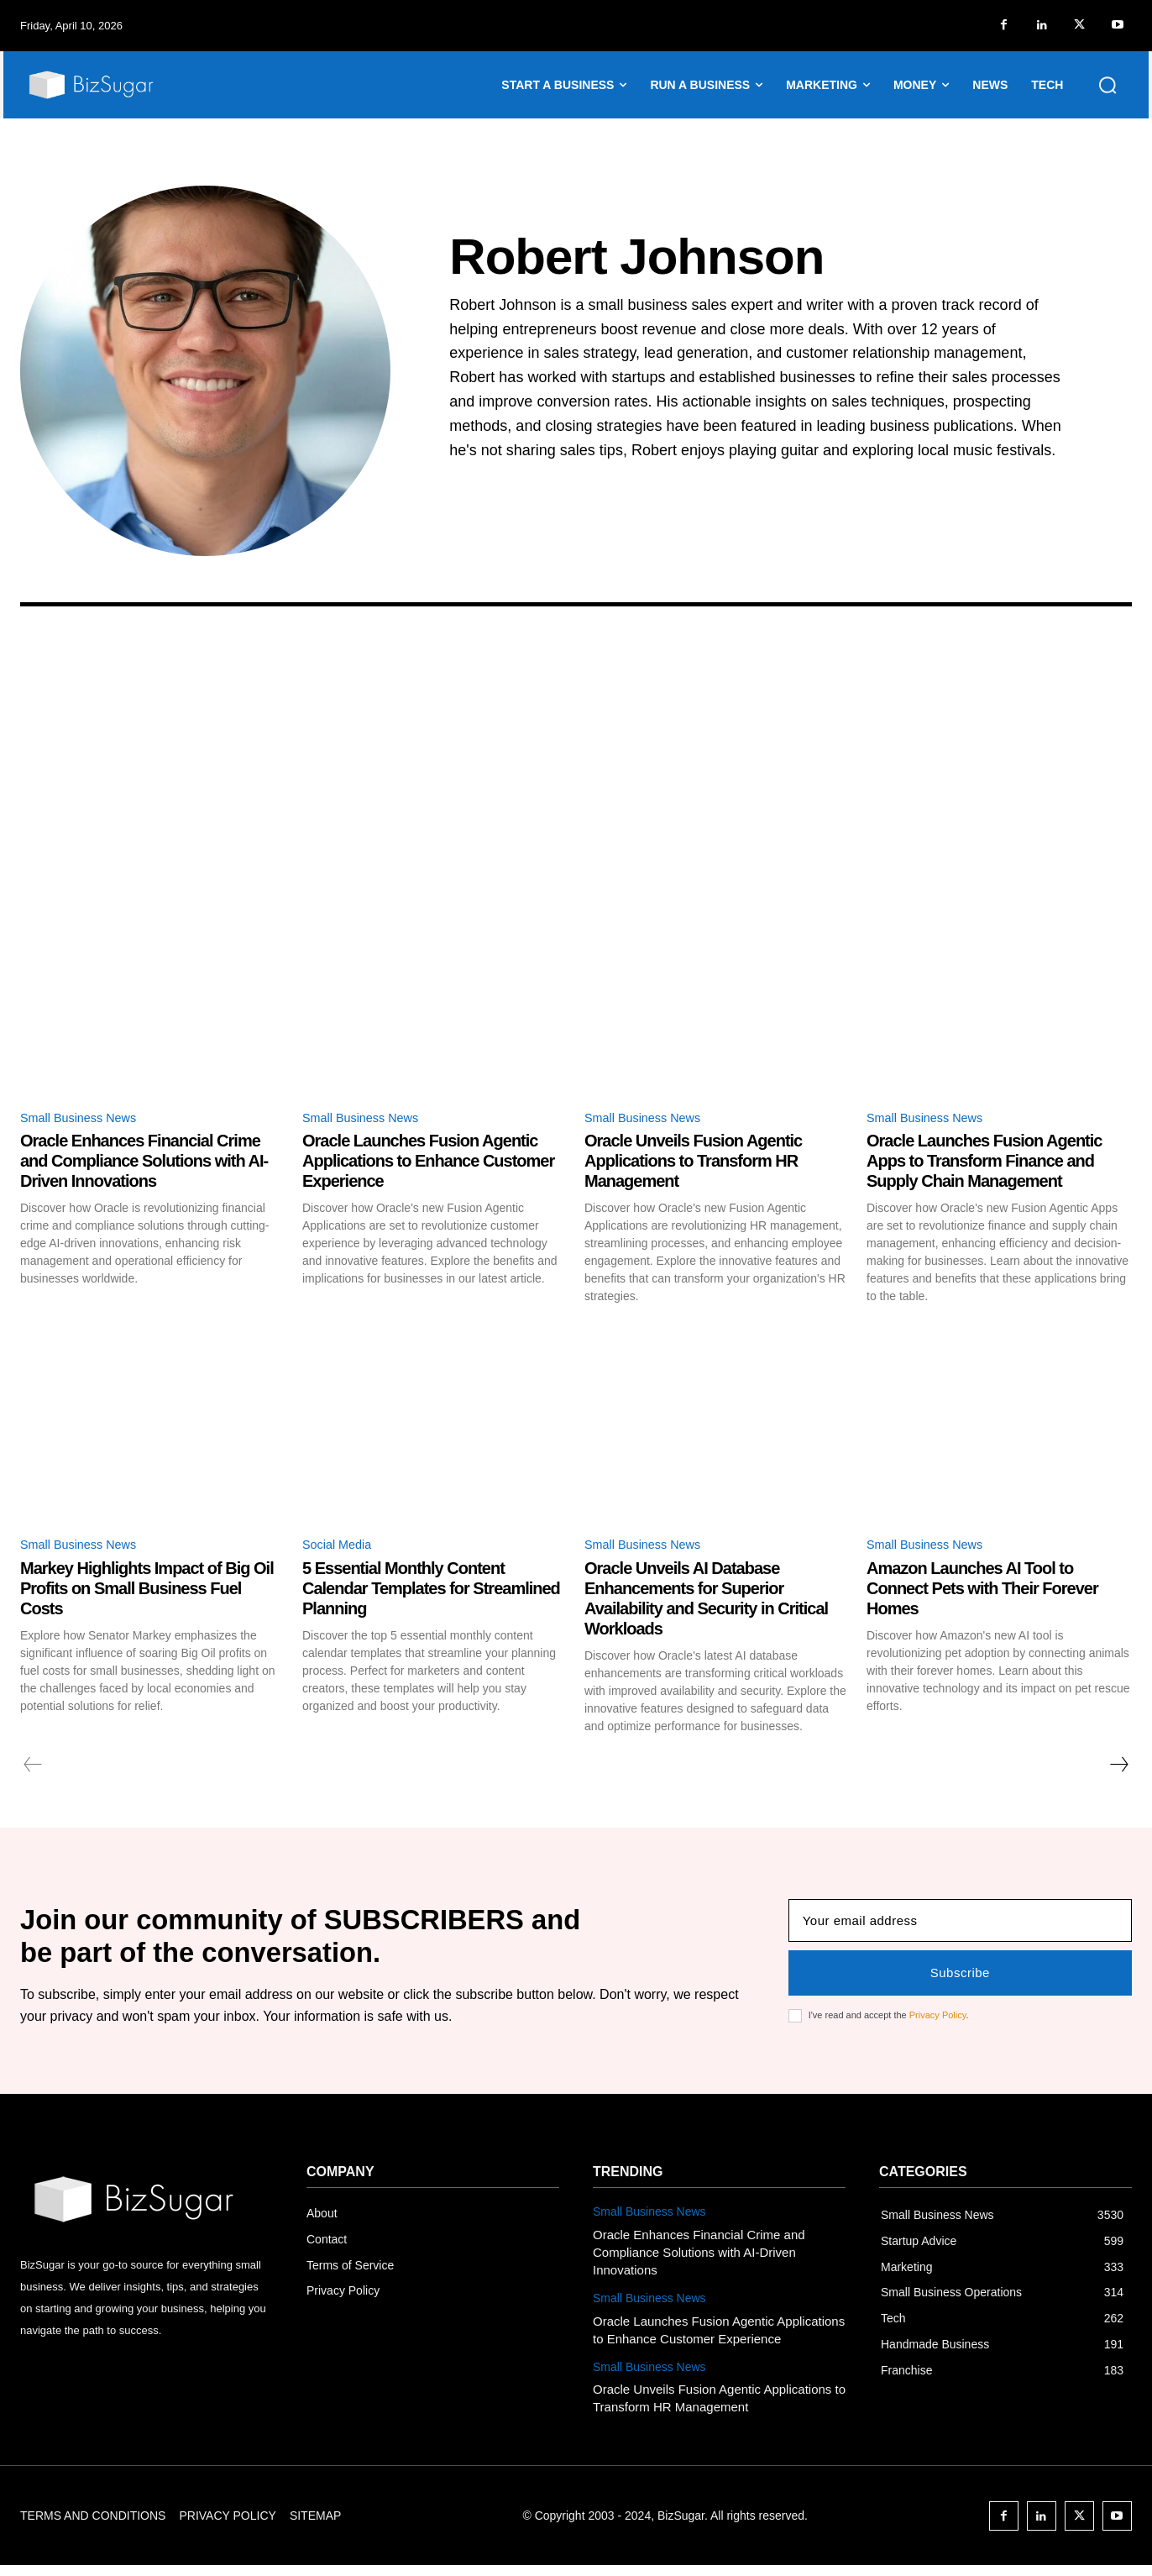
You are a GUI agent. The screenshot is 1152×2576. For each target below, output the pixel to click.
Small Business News (84, 1119)
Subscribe (960, 1980)
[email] (960, 1928)
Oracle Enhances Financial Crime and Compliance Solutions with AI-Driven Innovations (144, 1163)
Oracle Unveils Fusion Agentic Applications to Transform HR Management (693, 1163)
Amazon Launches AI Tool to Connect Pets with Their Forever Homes (982, 1592)
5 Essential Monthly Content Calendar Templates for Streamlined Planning (431, 1592)
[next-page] (1118, 1768)
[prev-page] (33, 1768)
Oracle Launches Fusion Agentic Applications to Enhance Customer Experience (428, 1163)
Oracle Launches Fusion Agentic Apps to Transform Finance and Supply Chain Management (984, 1163)
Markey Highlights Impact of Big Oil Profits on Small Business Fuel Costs (147, 1592)
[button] (1107, 84)
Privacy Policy (937, 2022)
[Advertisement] (576, 782)
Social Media (341, 1547)
